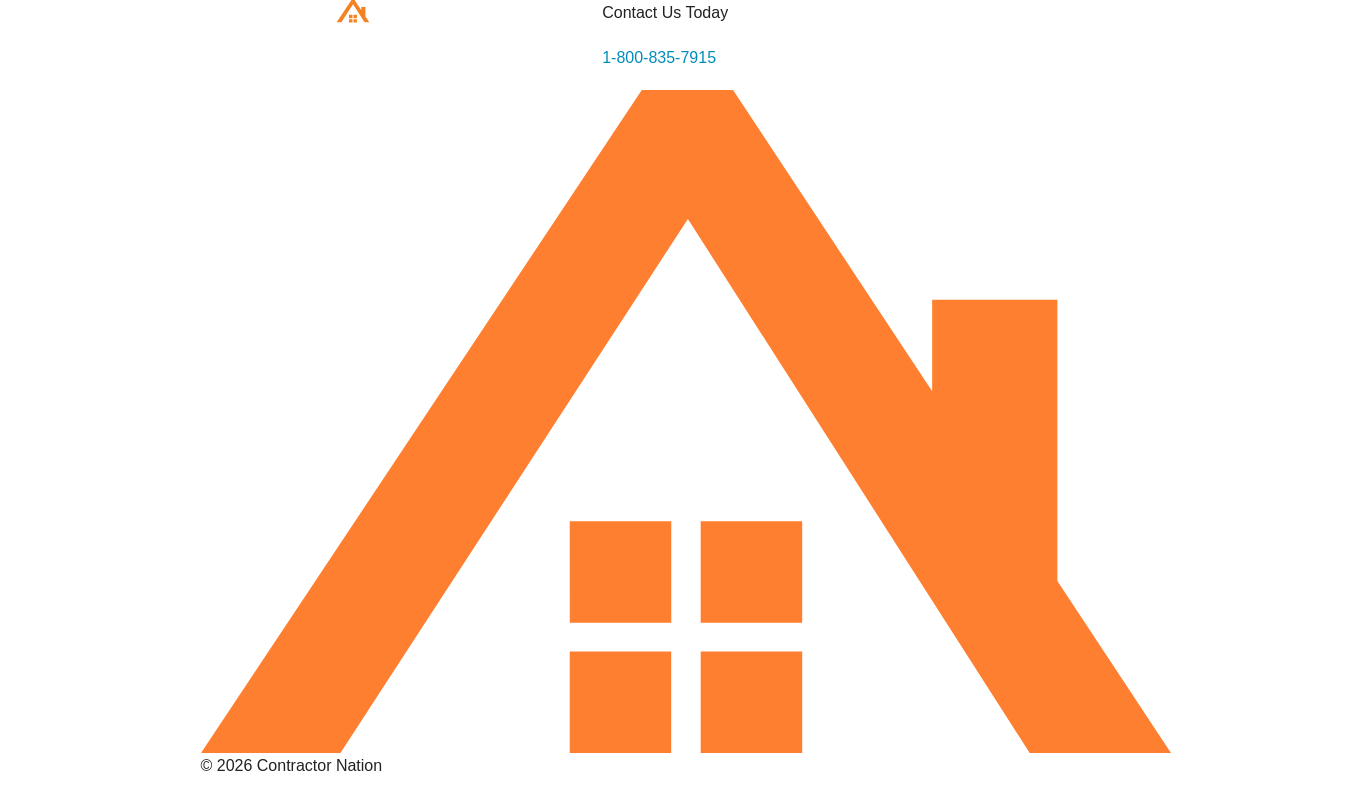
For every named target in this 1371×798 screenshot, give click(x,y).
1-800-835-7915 (659, 57)
